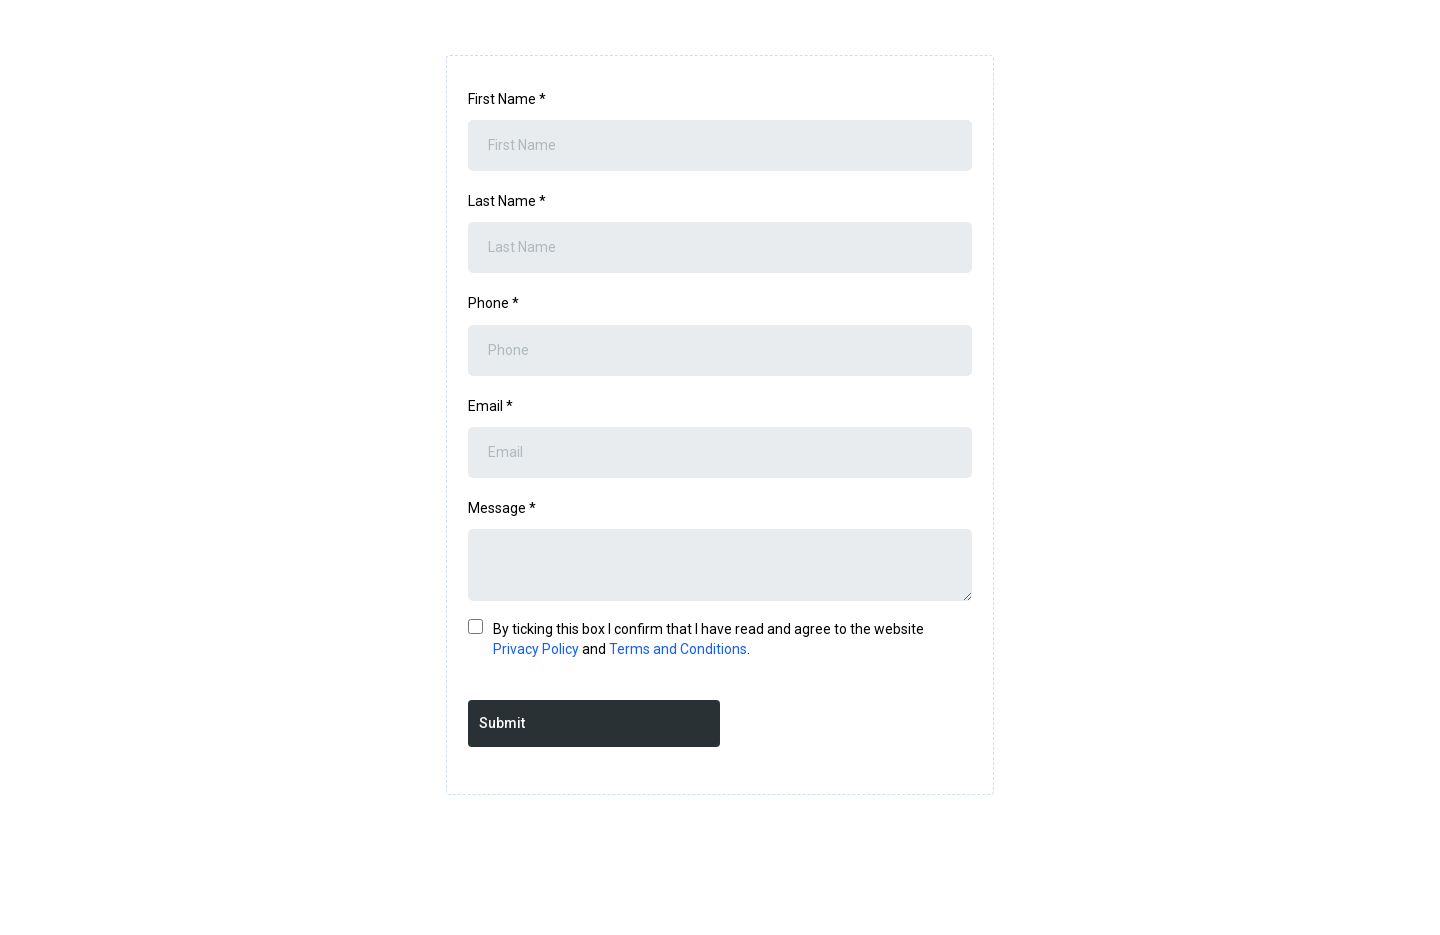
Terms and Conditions (678, 649)
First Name (507, 99)
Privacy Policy (536, 649)
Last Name (507, 201)
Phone (493, 303)
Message (502, 508)
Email (490, 406)
